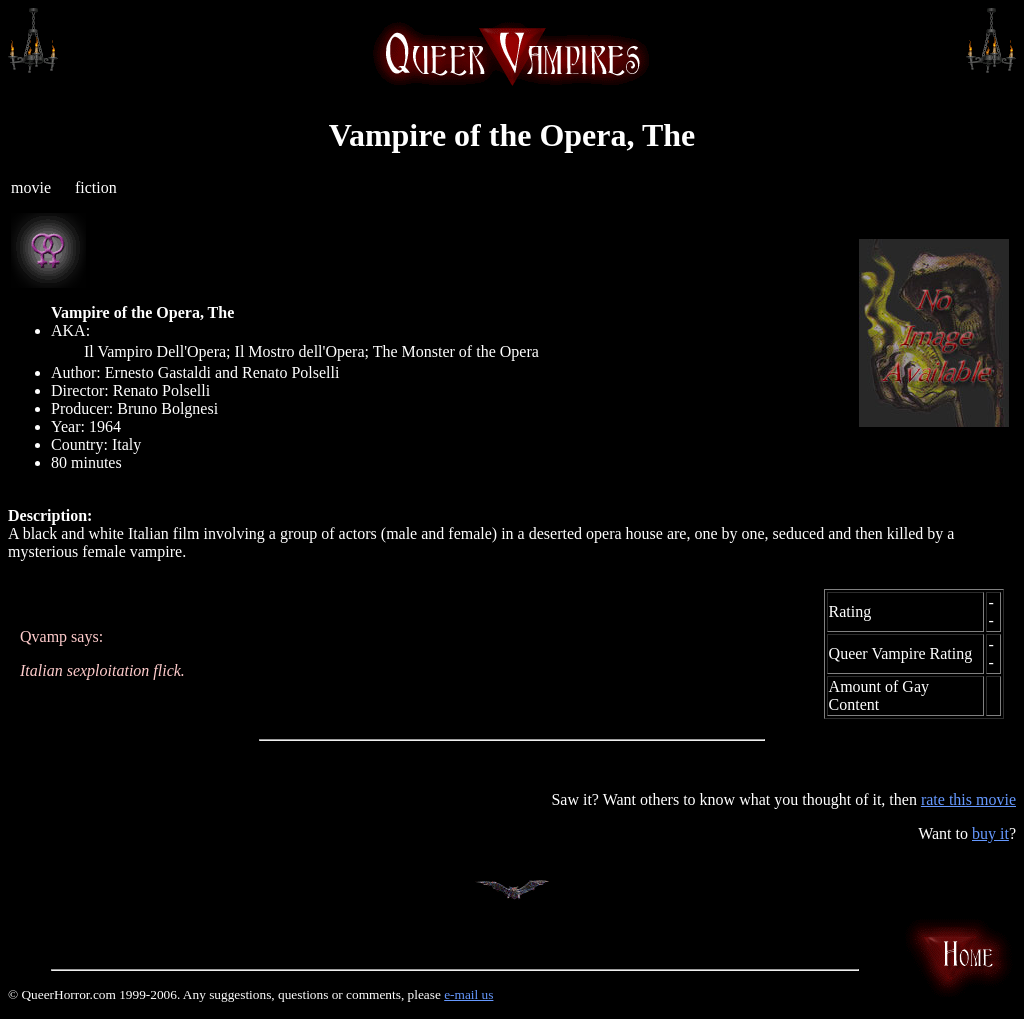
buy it (990, 833)
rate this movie (968, 799)
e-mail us (468, 994)
